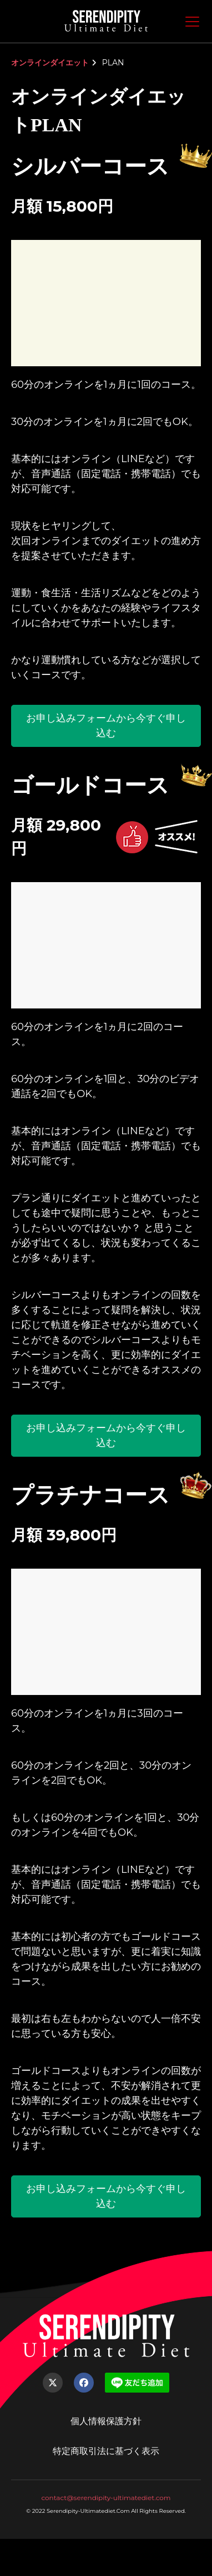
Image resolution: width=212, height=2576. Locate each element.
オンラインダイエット (50, 63)
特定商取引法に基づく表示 (106, 2451)
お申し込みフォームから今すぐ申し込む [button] (106, 725)
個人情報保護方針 (106, 2421)
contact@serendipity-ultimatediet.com (105, 2497)
